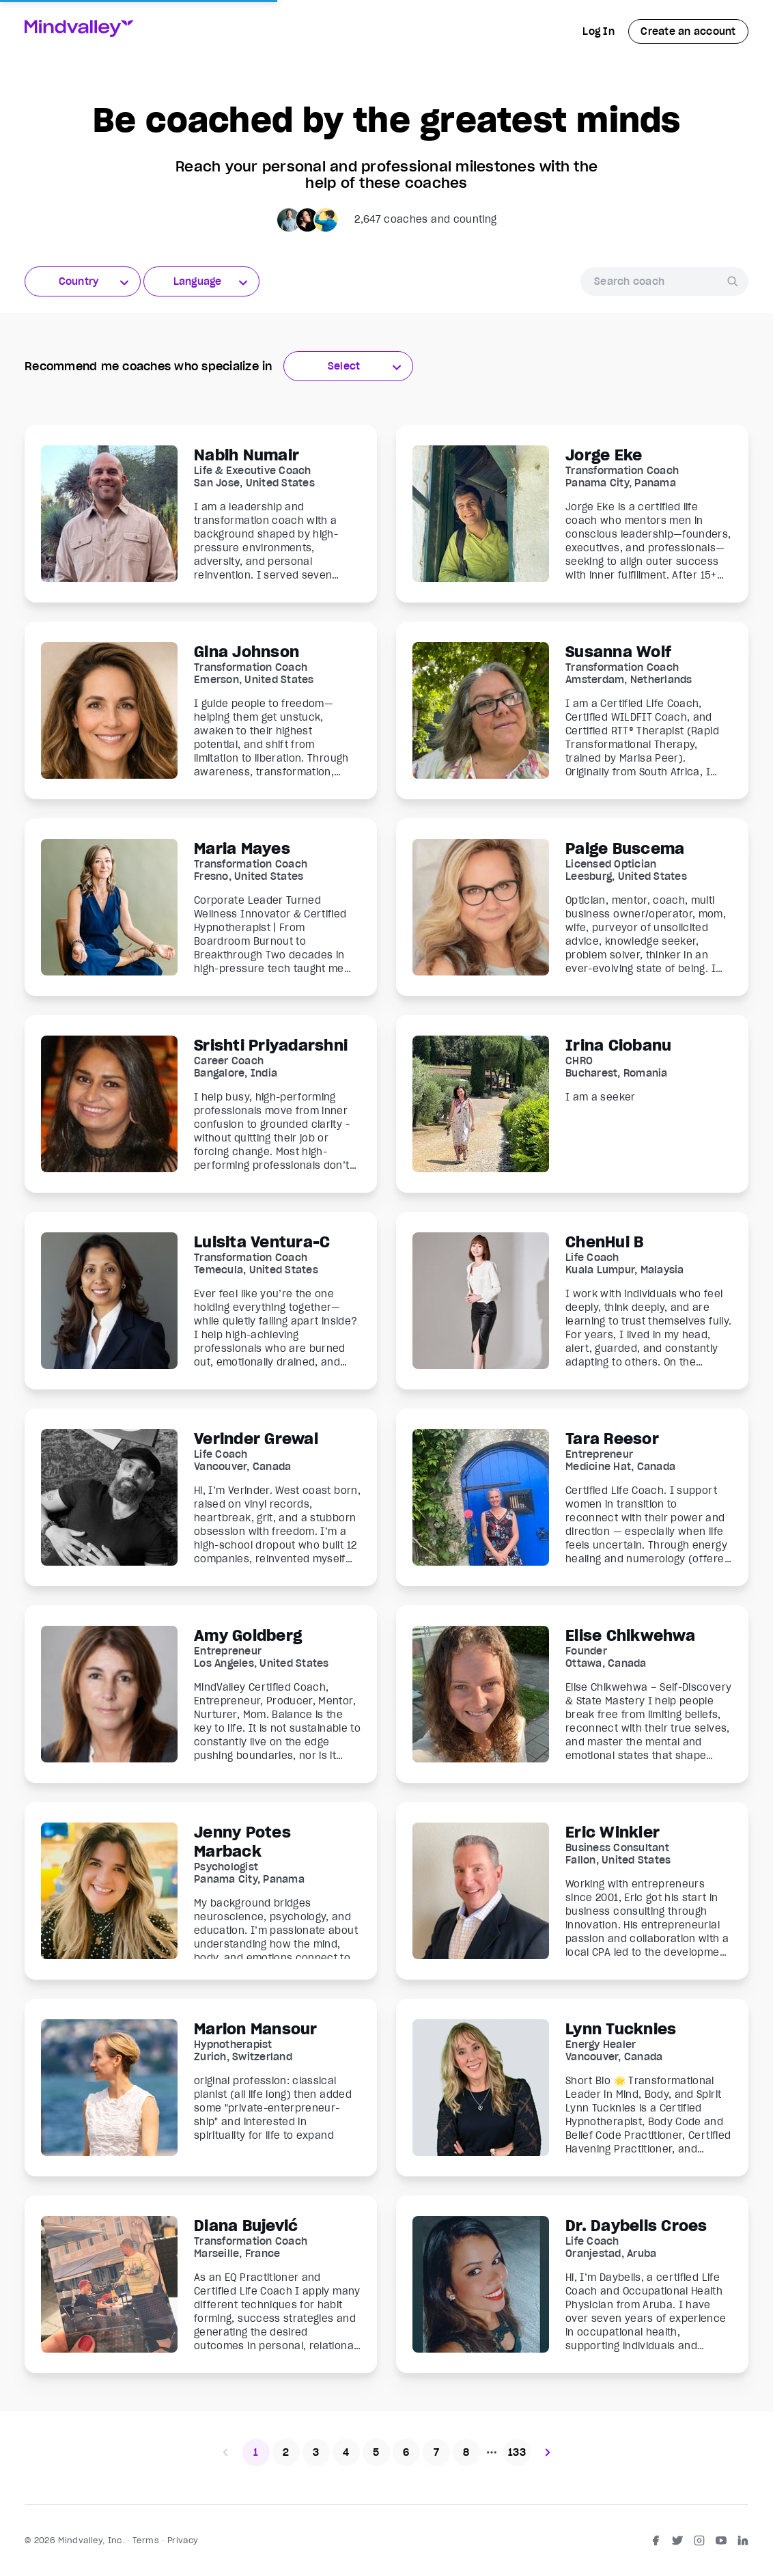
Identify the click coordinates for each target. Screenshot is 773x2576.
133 (517, 2452)
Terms (145, 2540)
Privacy (182, 2540)
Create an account (688, 31)
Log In (598, 31)
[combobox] (83, 281)
